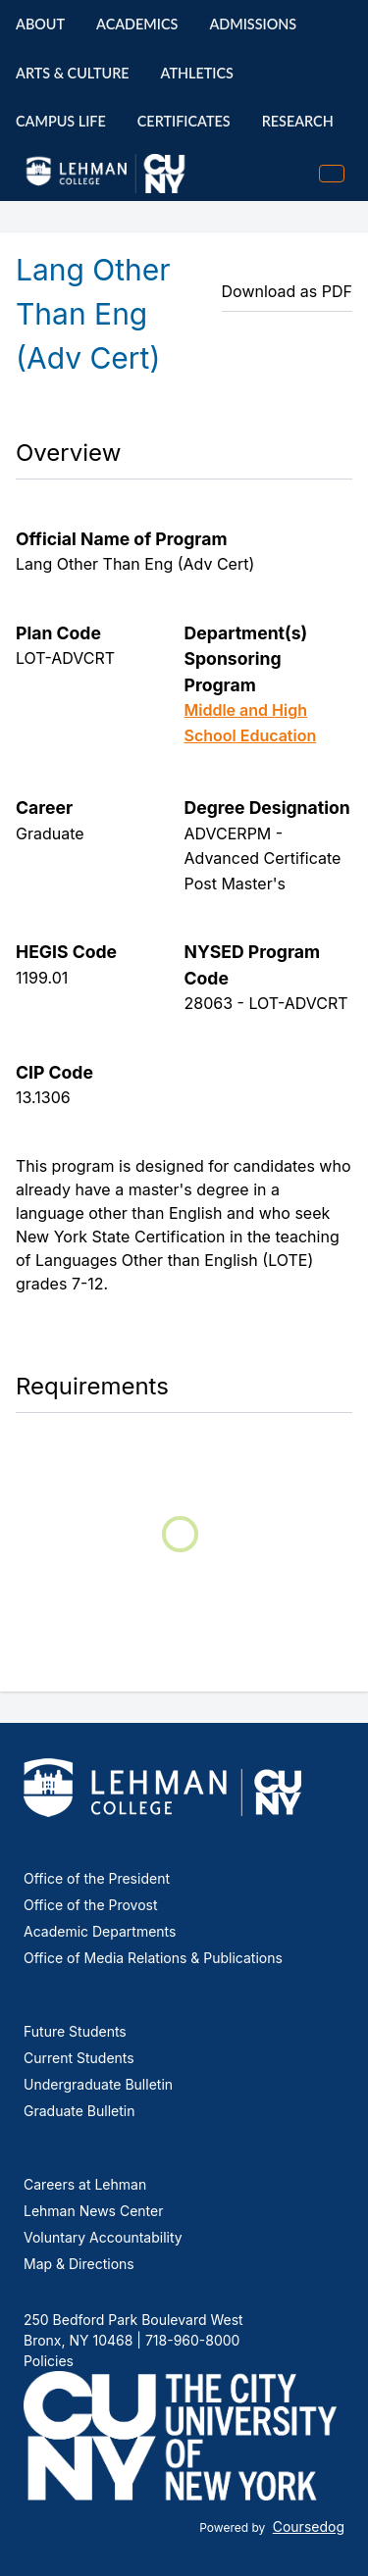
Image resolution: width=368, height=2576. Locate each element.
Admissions (252, 24)
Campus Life (61, 121)
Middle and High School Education (250, 722)
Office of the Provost (91, 1904)
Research (298, 121)
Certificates (184, 121)
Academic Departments (100, 1931)
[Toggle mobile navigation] (331, 173)
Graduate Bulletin (79, 2110)
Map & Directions (79, 2263)
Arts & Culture (73, 73)
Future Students (75, 2031)
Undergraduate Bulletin (98, 2084)
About (40, 24)
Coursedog (308, 2526)
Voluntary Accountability (103, 2237)
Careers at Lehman (85, 2184)
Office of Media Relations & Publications (153, 1957)
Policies (49, 2360)
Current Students (79, 2057)
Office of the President (97, 1878)
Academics (137, 24)
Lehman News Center (93, 2210)
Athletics (197, 73)
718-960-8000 (190, 2340)
